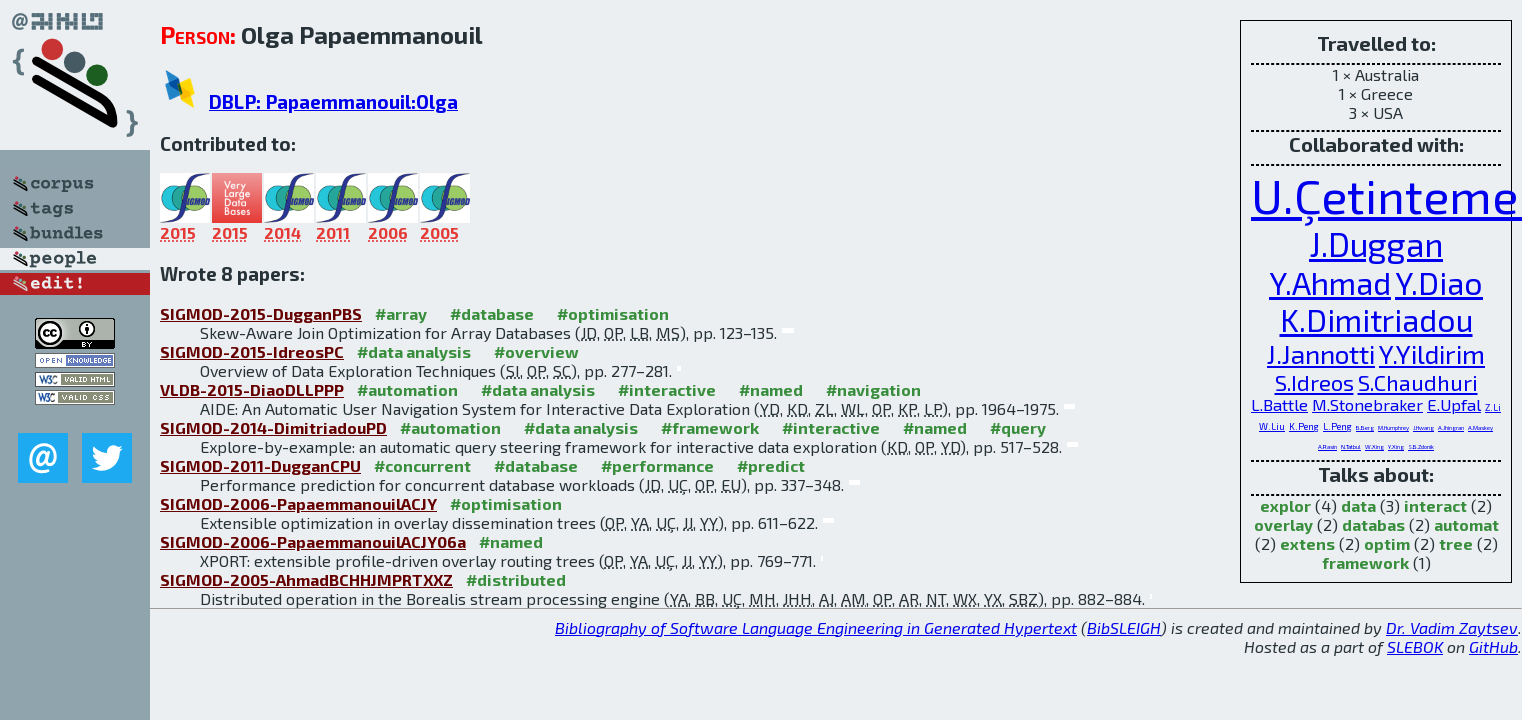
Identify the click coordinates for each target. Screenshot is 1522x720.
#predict (771, 465)
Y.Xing (1396, 446)
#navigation (873, 389)
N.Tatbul (1351, 446)
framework (1365, 562)
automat (1466, 524)
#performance (657, 465)
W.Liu (1272, 426)
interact (1435, 505)
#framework (710, 427)
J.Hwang (1423, 427)
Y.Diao (1439, 282)
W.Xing (1374, 446)
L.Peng (1337, 426)
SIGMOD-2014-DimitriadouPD (273, 427)
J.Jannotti (1321, 353)
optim (1387, 543)
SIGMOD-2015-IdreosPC (252, 351)
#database (492, 313)
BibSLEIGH (1124, 627)
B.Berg (1365, 427)
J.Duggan (1376, 244)
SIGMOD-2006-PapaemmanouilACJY (298, 503)
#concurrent (422, 465)
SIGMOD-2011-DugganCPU (260, 465)
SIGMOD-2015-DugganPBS (261, 313)
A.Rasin (1327, 446)
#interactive (667, 389)
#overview (536, 351)
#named (771, 389)
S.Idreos (1314, 382)
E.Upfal (1454, 404)
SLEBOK (1415, 646)
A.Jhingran (1451, 427)
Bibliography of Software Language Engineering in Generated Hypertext (816, 627)
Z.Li (1493, 407)
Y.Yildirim (1432, 353)
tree (1456, 543)
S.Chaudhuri (1418, 382)
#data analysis (414, 351)
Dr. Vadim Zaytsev (1452, 627)
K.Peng (1304, 426)
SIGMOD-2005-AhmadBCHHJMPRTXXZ (306, 579)
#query (1018, 427)
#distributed (516, 579)
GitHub (1493, 646)
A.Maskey (1480, 427)
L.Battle (1279, 404)
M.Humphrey (1393, 427)
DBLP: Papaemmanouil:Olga (333, 101)
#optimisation (613, 313)
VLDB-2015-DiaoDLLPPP (252, 389)
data (1358, 505)
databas (1373, 524)
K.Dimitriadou (1376, 319)
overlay (1283, 524)
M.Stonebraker (1367, 404)
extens (1307, 543)
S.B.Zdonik (1421, 446)
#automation (407, 389)
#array (401, 313)
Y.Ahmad (1330, 282)
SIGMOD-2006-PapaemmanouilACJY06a (313, 541)
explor (1285, 505)
